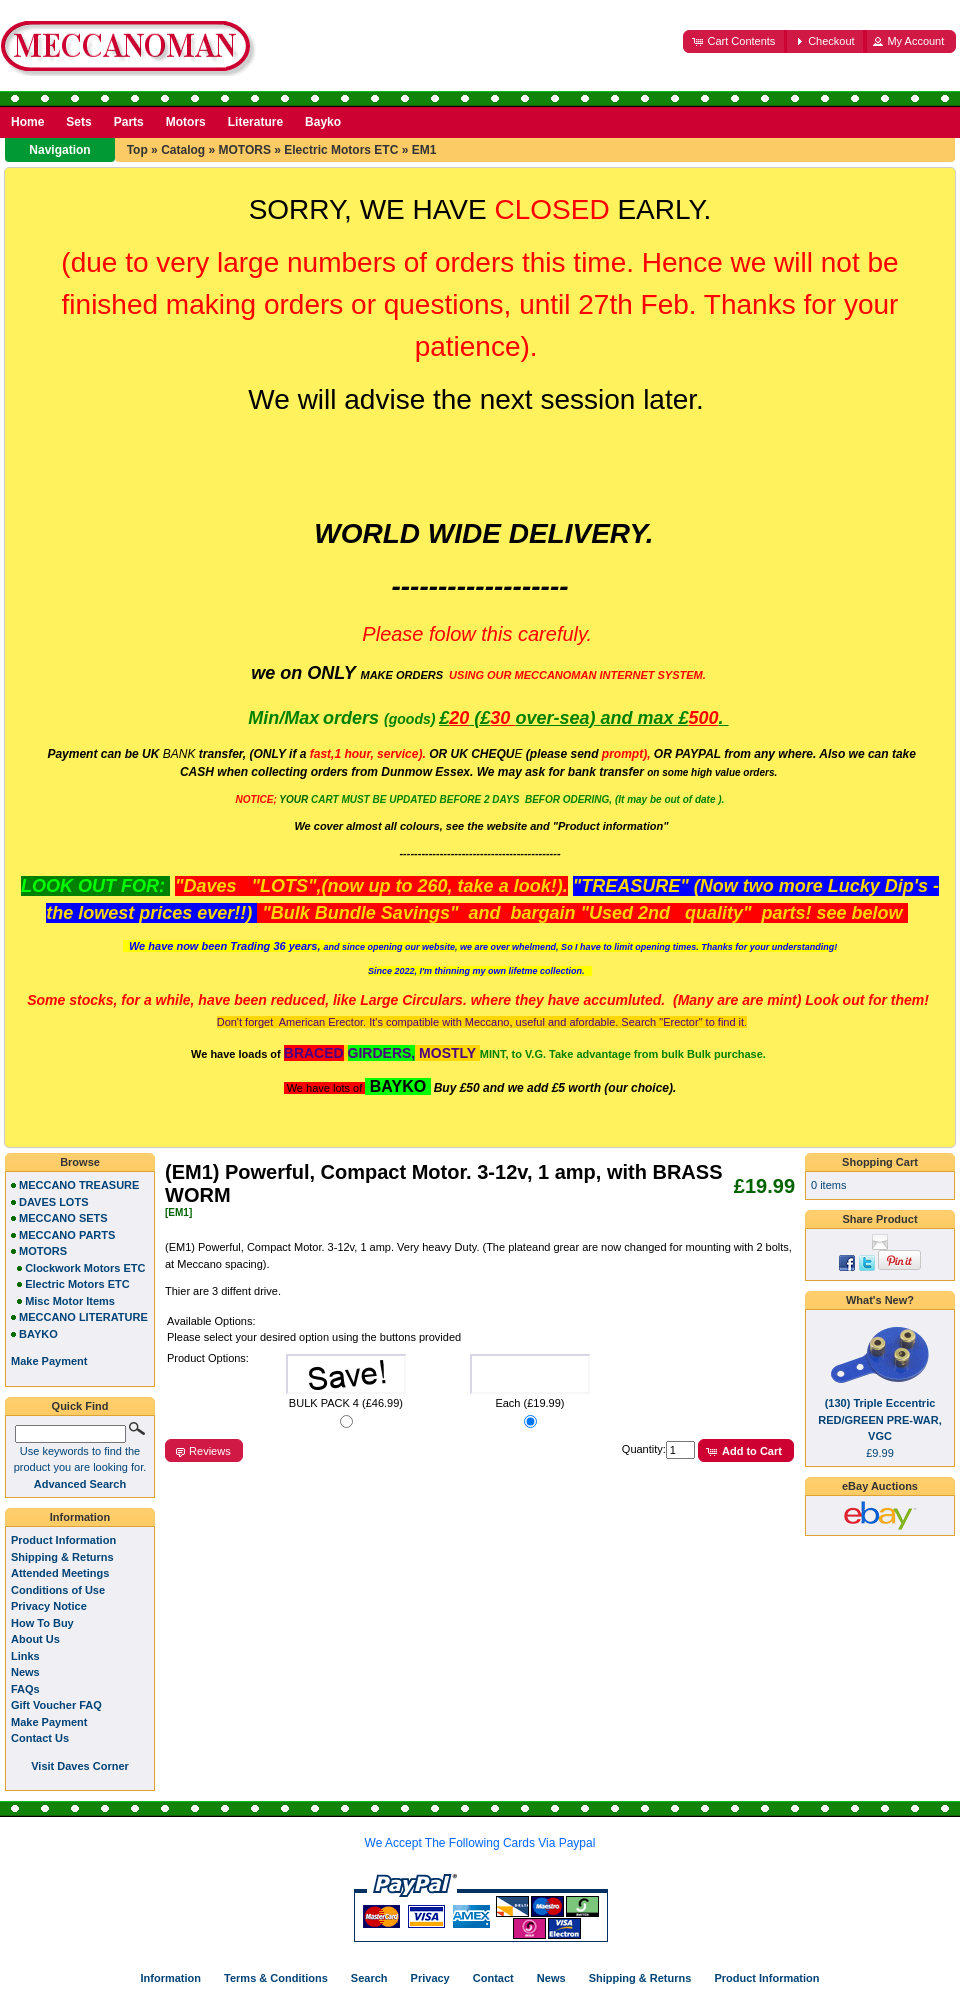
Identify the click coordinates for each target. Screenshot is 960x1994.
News (25, 1672)
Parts (129, 122)
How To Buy (42, 1623)
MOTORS (244, 150)
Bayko (323, 122)
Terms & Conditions (276, 1978)
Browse (80, 1162)
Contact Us (40, 1738)
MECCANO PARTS (67, 1235)
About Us (35, 1639)
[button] (735, 41)
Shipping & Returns (62, 1557)
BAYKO (38, 1334)
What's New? (880, 1300)
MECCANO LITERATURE (83, 1317)
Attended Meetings (60, 1573)
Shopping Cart (880, 1162)
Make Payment (49, 1722)
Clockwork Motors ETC (85, 1268)
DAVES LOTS (53, 1202)
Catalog (183, 150)
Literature (255, 122)
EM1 (424, 150)
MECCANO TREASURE (79, 1185)
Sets (78, 122)
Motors (186, 122)
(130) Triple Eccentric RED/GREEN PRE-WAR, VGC (879, 1419)
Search (369, 1978)
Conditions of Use (58, 1590)
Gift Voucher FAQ (56, 1705)
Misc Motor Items (70, 1301)
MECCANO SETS (63, 1218)
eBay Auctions (880, 1486)
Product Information (63, 1540)
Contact (493, 1978)
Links (25, 1656)
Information (80, 1517)
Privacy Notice (49, 1606)
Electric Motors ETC (341, 150)
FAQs (25, 1689)
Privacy (430, 1978)
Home (27, 122)
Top (137, 150)
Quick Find (80, 1406)
